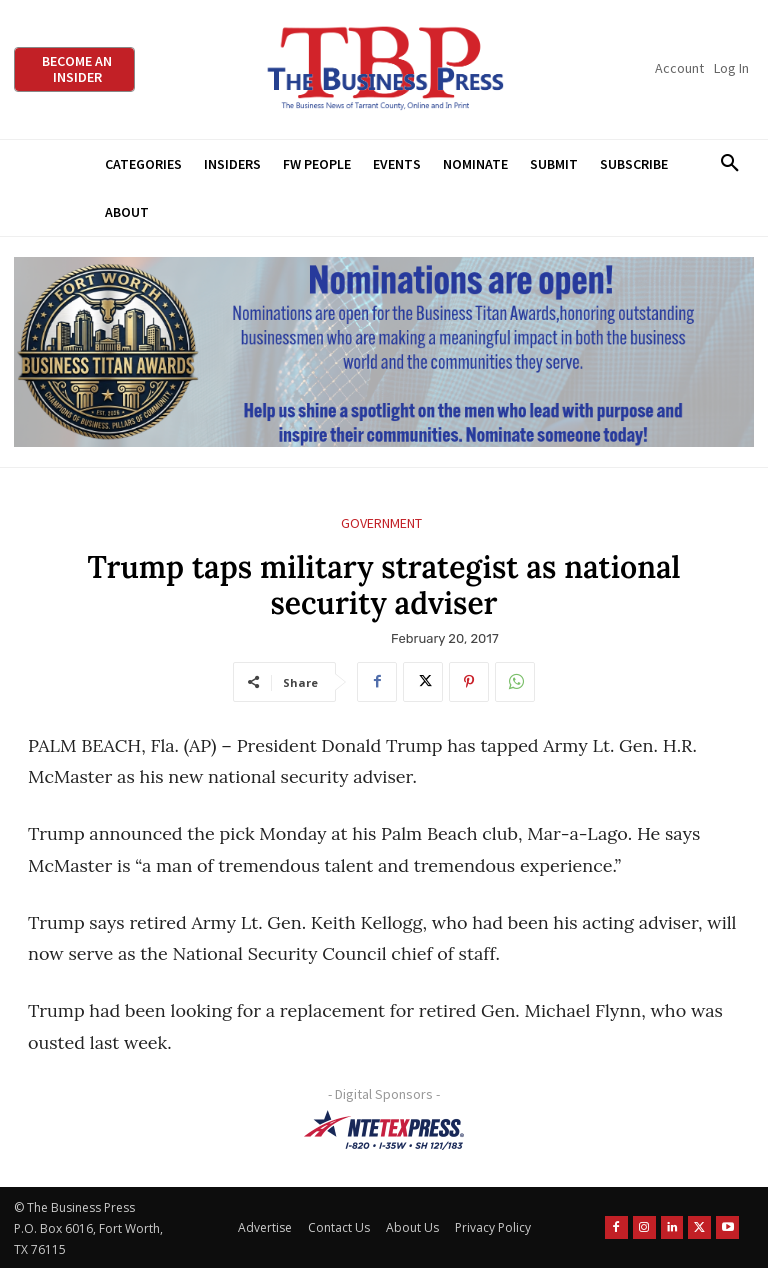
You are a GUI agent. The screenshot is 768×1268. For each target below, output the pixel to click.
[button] (729, 164)
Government (381, 523)
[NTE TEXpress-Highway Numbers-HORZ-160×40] (384, 1130)
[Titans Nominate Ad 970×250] (384, 352)
